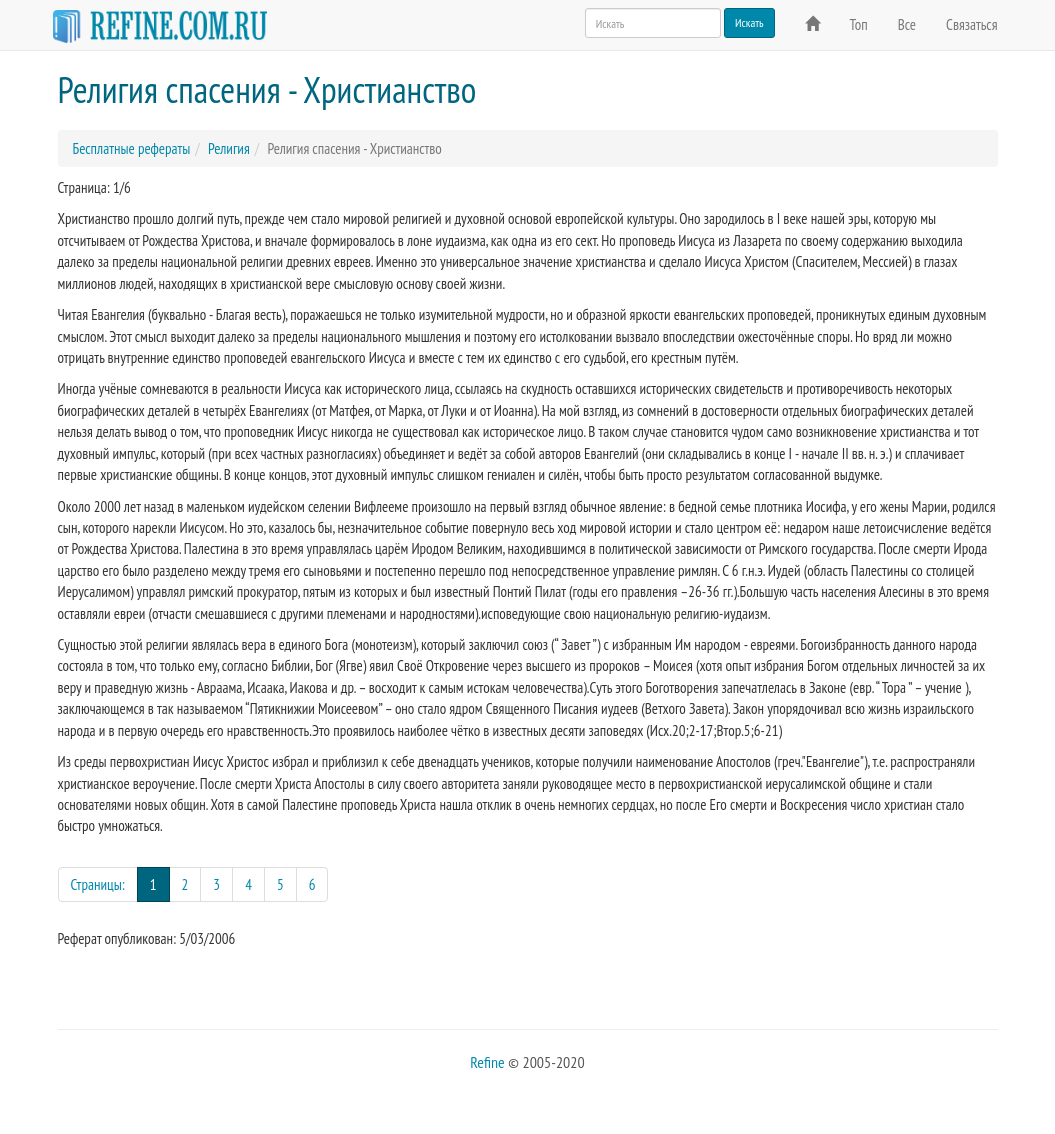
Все (907, 24)
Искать (749, 22)
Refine (487, 1062)
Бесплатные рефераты (132, 148)
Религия (229, 148)
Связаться (971, 24)
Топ (859, 24)
